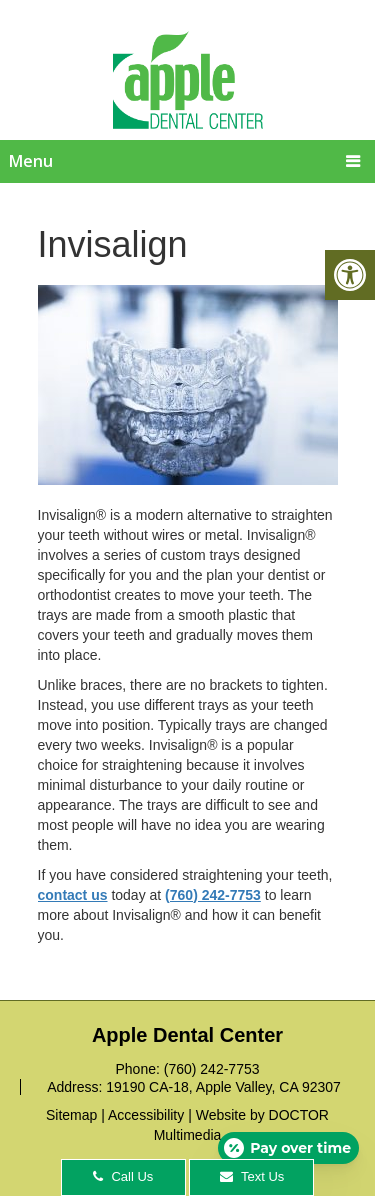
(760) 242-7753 (213, 895)
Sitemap (71, 1115)
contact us (73, 895)
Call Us (123, 1176)
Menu (31, 161)
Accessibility (146, 1115)
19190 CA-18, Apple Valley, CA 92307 (223, 1087)
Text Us (252, 1176)
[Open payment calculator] (288, 1148)
